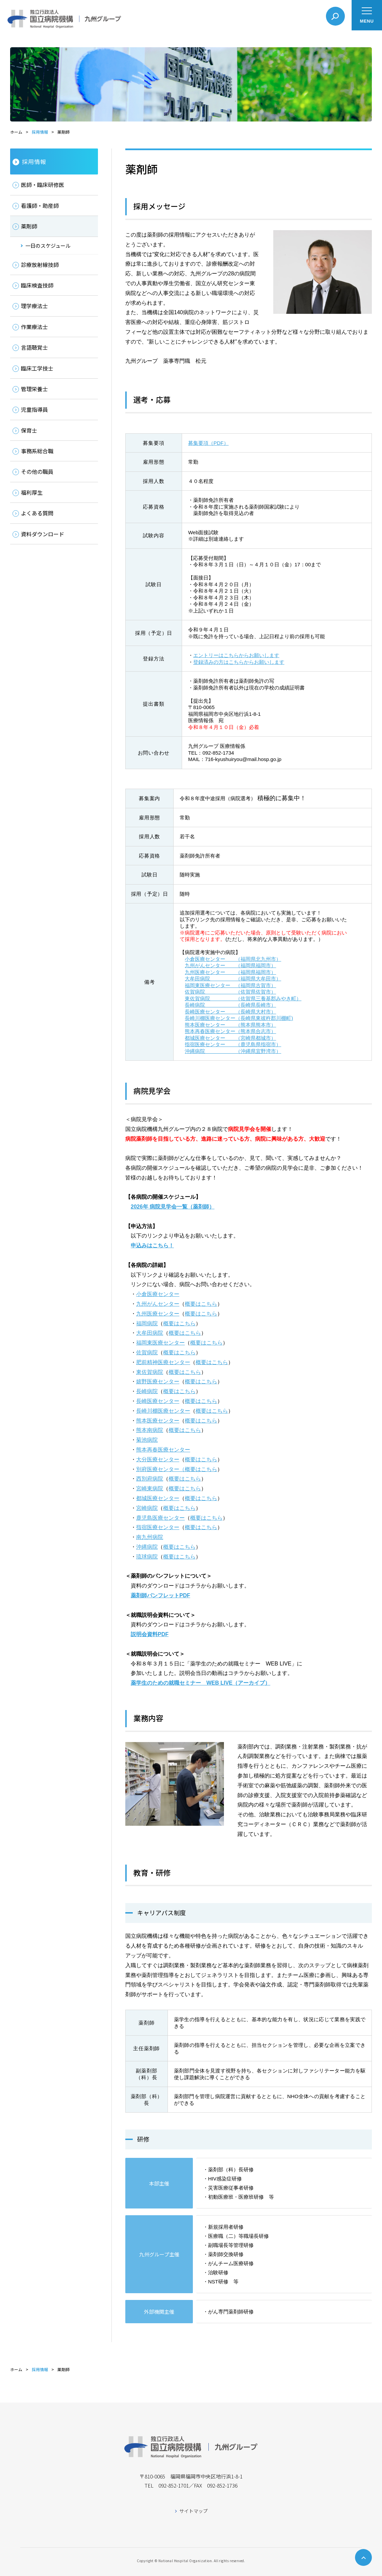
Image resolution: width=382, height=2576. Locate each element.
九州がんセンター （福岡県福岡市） (230, 965)
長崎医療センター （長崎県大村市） (230, 1011)
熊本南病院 (149, 1430)
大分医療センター (157, 1459)
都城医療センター (157, 1498)
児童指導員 (34, 409)
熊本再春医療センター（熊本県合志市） (230, 1031)
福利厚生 (32, 492)
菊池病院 (147, 1440)
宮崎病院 (147, 1508)
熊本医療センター (157, 1420)
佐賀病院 (147, 1352)
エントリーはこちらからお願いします (236, 655)
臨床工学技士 (37, 368)
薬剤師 (29, 226)
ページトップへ (363, 2557)
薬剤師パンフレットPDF (160, 1595)
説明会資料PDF (150, 1634)
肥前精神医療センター (163, 1362)
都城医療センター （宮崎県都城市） (230, 1038)
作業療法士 (34, 327)
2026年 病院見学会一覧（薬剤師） (172, 1207)
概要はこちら (201, 1304)
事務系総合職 (37, 451)
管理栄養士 (34, 389)
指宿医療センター (157, 1527)
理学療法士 (34, 306)
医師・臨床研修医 (42, 185)
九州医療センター (157, 1314)
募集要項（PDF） (208, 443)
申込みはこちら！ (152, 1245)
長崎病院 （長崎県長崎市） (230, 1005)
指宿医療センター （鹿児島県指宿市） (233, 1044)
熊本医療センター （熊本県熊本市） (230, 1025)
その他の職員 (37, 471)
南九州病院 (149, 1537)
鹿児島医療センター (160, 1518)
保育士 (29, 430)
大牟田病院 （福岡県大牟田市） (233, 978)
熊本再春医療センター (163, 1450)
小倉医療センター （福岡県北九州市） (233, 959)
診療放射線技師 (40, 265)
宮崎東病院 (149, 1488)
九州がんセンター (157, 1304)
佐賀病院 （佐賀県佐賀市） (230, 992)
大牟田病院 (149, 1333)
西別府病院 (149, 1479)
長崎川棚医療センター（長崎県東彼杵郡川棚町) (239, 1018)
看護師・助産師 (40, 205)
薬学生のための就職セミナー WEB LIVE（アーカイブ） (200, 1683)
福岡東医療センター (160, 1343)
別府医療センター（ (160, 1469)
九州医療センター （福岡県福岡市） (230, 972)
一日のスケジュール (48, 245)
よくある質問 (37, 513)
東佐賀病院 (149, 1372)
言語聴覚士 (34, 347)
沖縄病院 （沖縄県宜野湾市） (233, 1051)
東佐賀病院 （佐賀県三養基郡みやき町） (243, 998)
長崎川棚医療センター (163, 1411)
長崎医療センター (157, 1401)
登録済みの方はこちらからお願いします (238, 662)
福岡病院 (147, 1323)
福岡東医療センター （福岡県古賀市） (230, 985)
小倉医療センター (157, 1294)
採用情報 (40, 132)
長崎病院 (147, 1391)
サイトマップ (193, 2510)
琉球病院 (147, 1557)
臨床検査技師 (37, 285)
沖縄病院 (147, 1547)
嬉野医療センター (157, 1381)
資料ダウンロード (42, 534)
